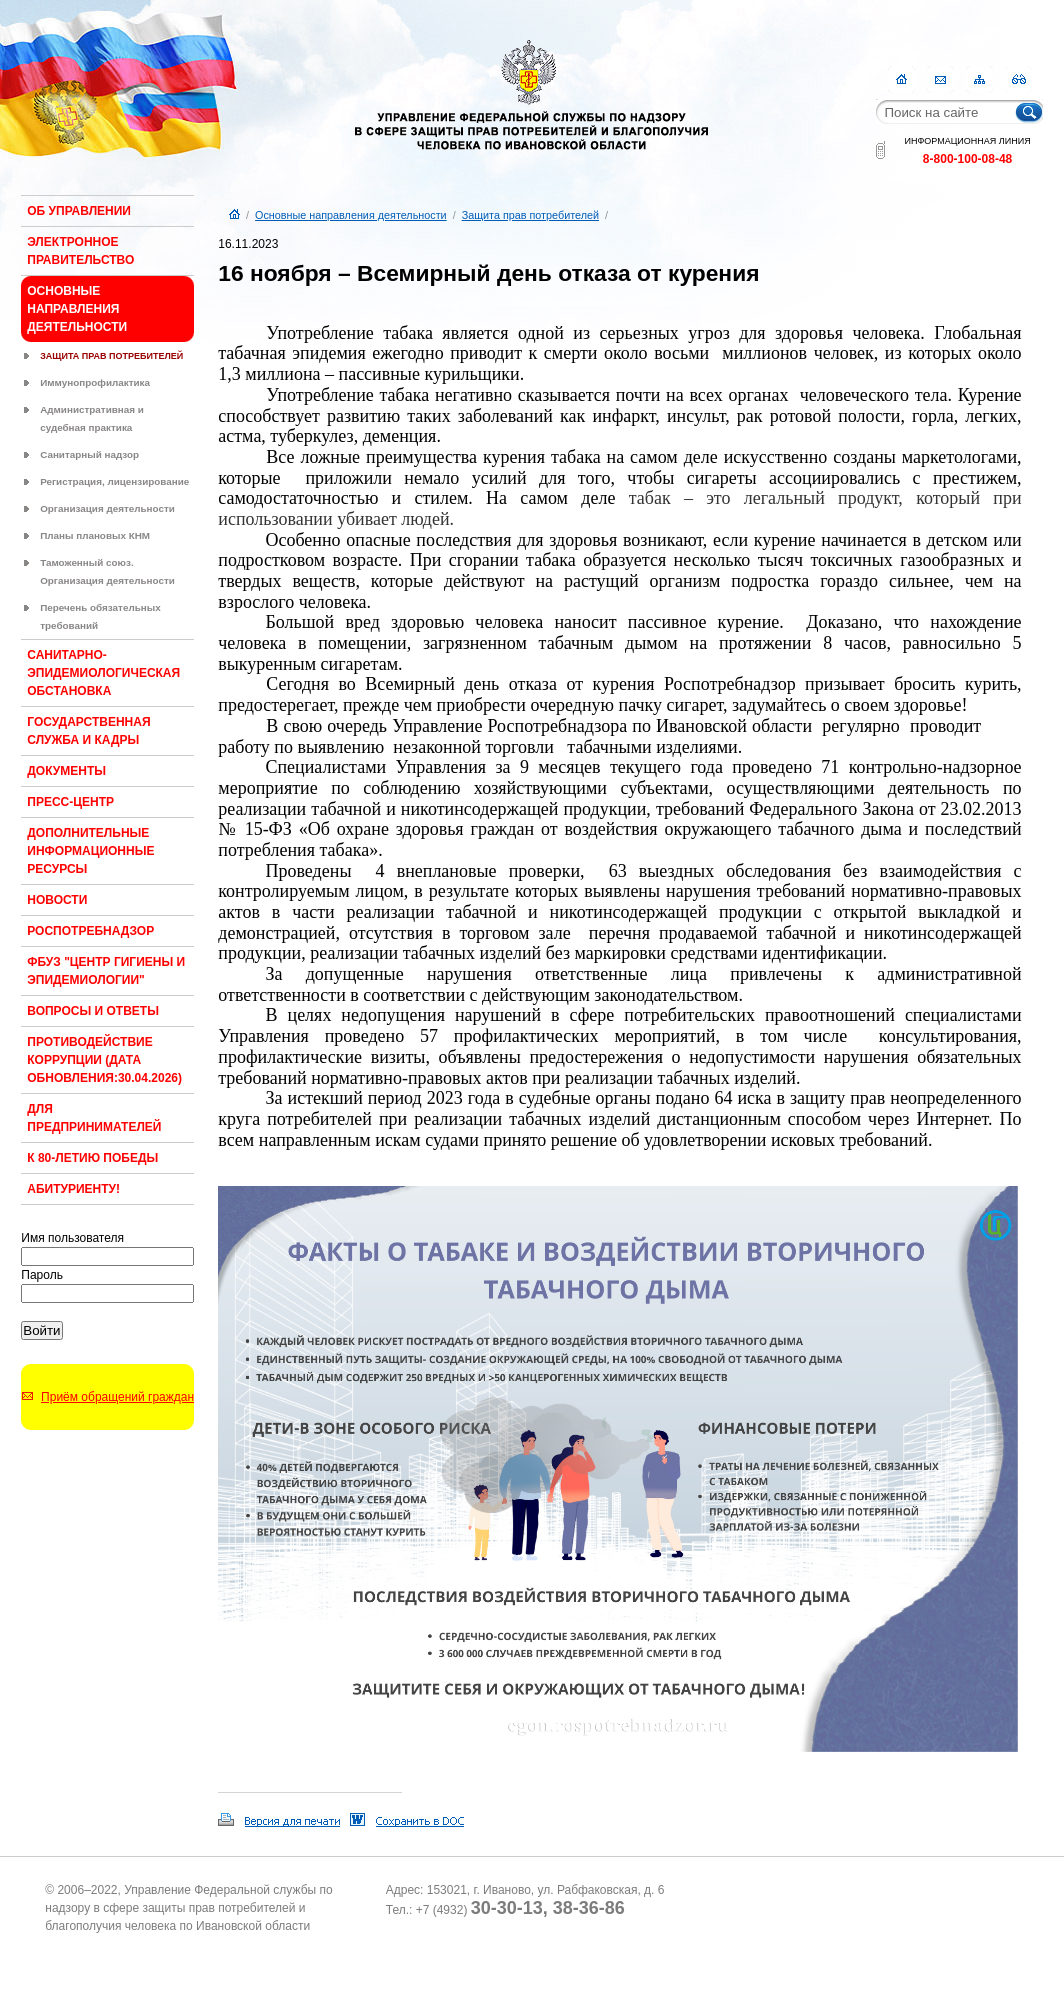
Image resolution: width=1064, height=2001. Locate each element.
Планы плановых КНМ (95, 535)
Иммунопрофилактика (95, 382)
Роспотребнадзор (90, 931)
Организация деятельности (107, 508)
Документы (66, 771)
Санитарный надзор (89, 454)
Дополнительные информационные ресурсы (90, 851)
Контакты (940, 79)
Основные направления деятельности (77, 309)
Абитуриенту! (73, 1189)
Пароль (42, 1275)
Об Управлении (79, 211)
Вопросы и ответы (93, 1011)
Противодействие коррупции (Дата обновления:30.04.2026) (104, 1060)
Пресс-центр (70, 802)
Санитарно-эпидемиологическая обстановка (103, 673)
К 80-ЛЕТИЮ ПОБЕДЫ (92, 1158)
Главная (901, 79)
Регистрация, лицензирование (114, 481)
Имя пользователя (72, 1238)
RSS (1018, 79)
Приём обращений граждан (117, 1397)
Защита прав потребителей (111, 356)
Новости (57, 900)
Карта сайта (979, 79)
